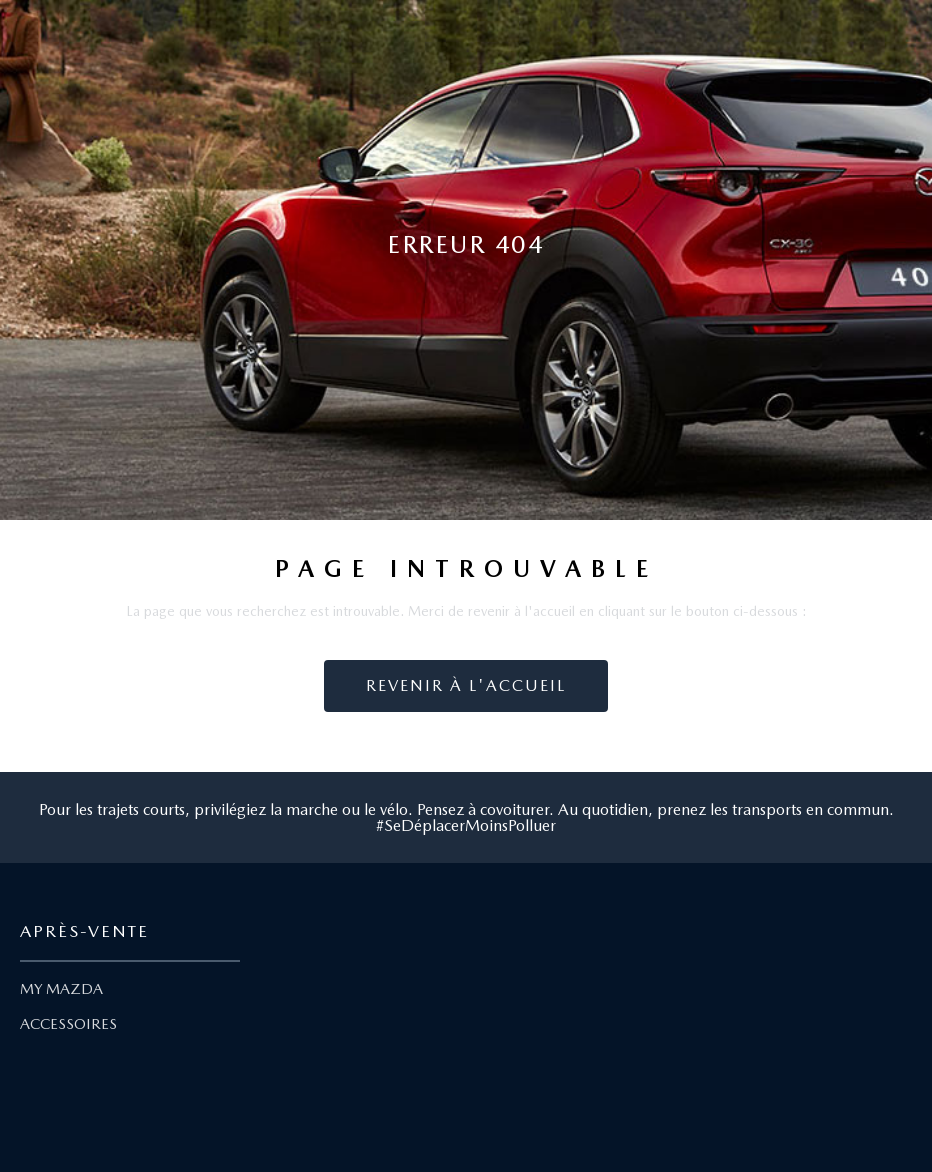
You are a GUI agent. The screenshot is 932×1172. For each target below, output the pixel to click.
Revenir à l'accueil (466, 685)
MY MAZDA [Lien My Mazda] (61, 989)
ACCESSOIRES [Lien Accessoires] (68, 1024)
